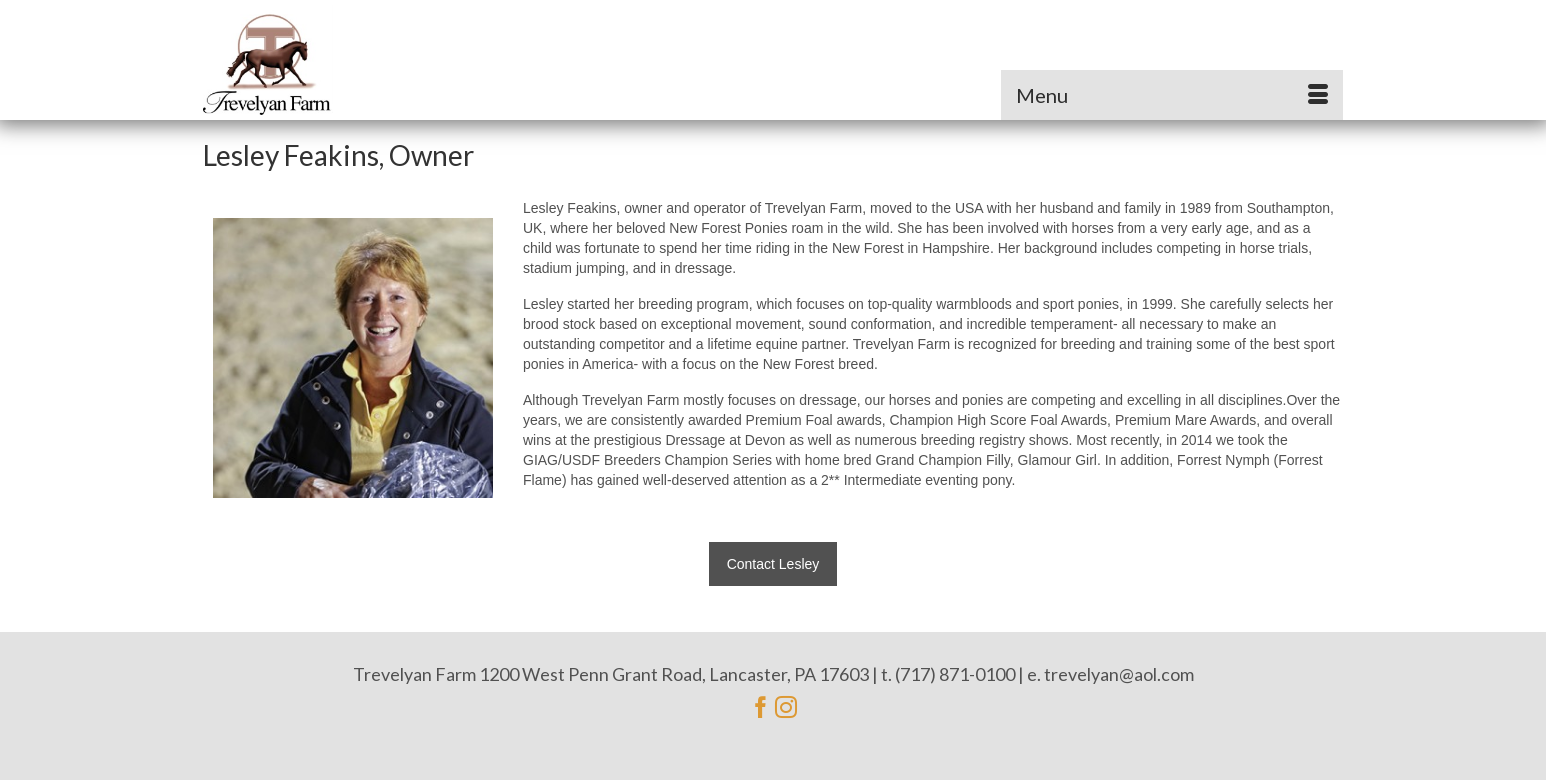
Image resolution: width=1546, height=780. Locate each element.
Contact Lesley (773, 564)
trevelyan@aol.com (1119, 674)
